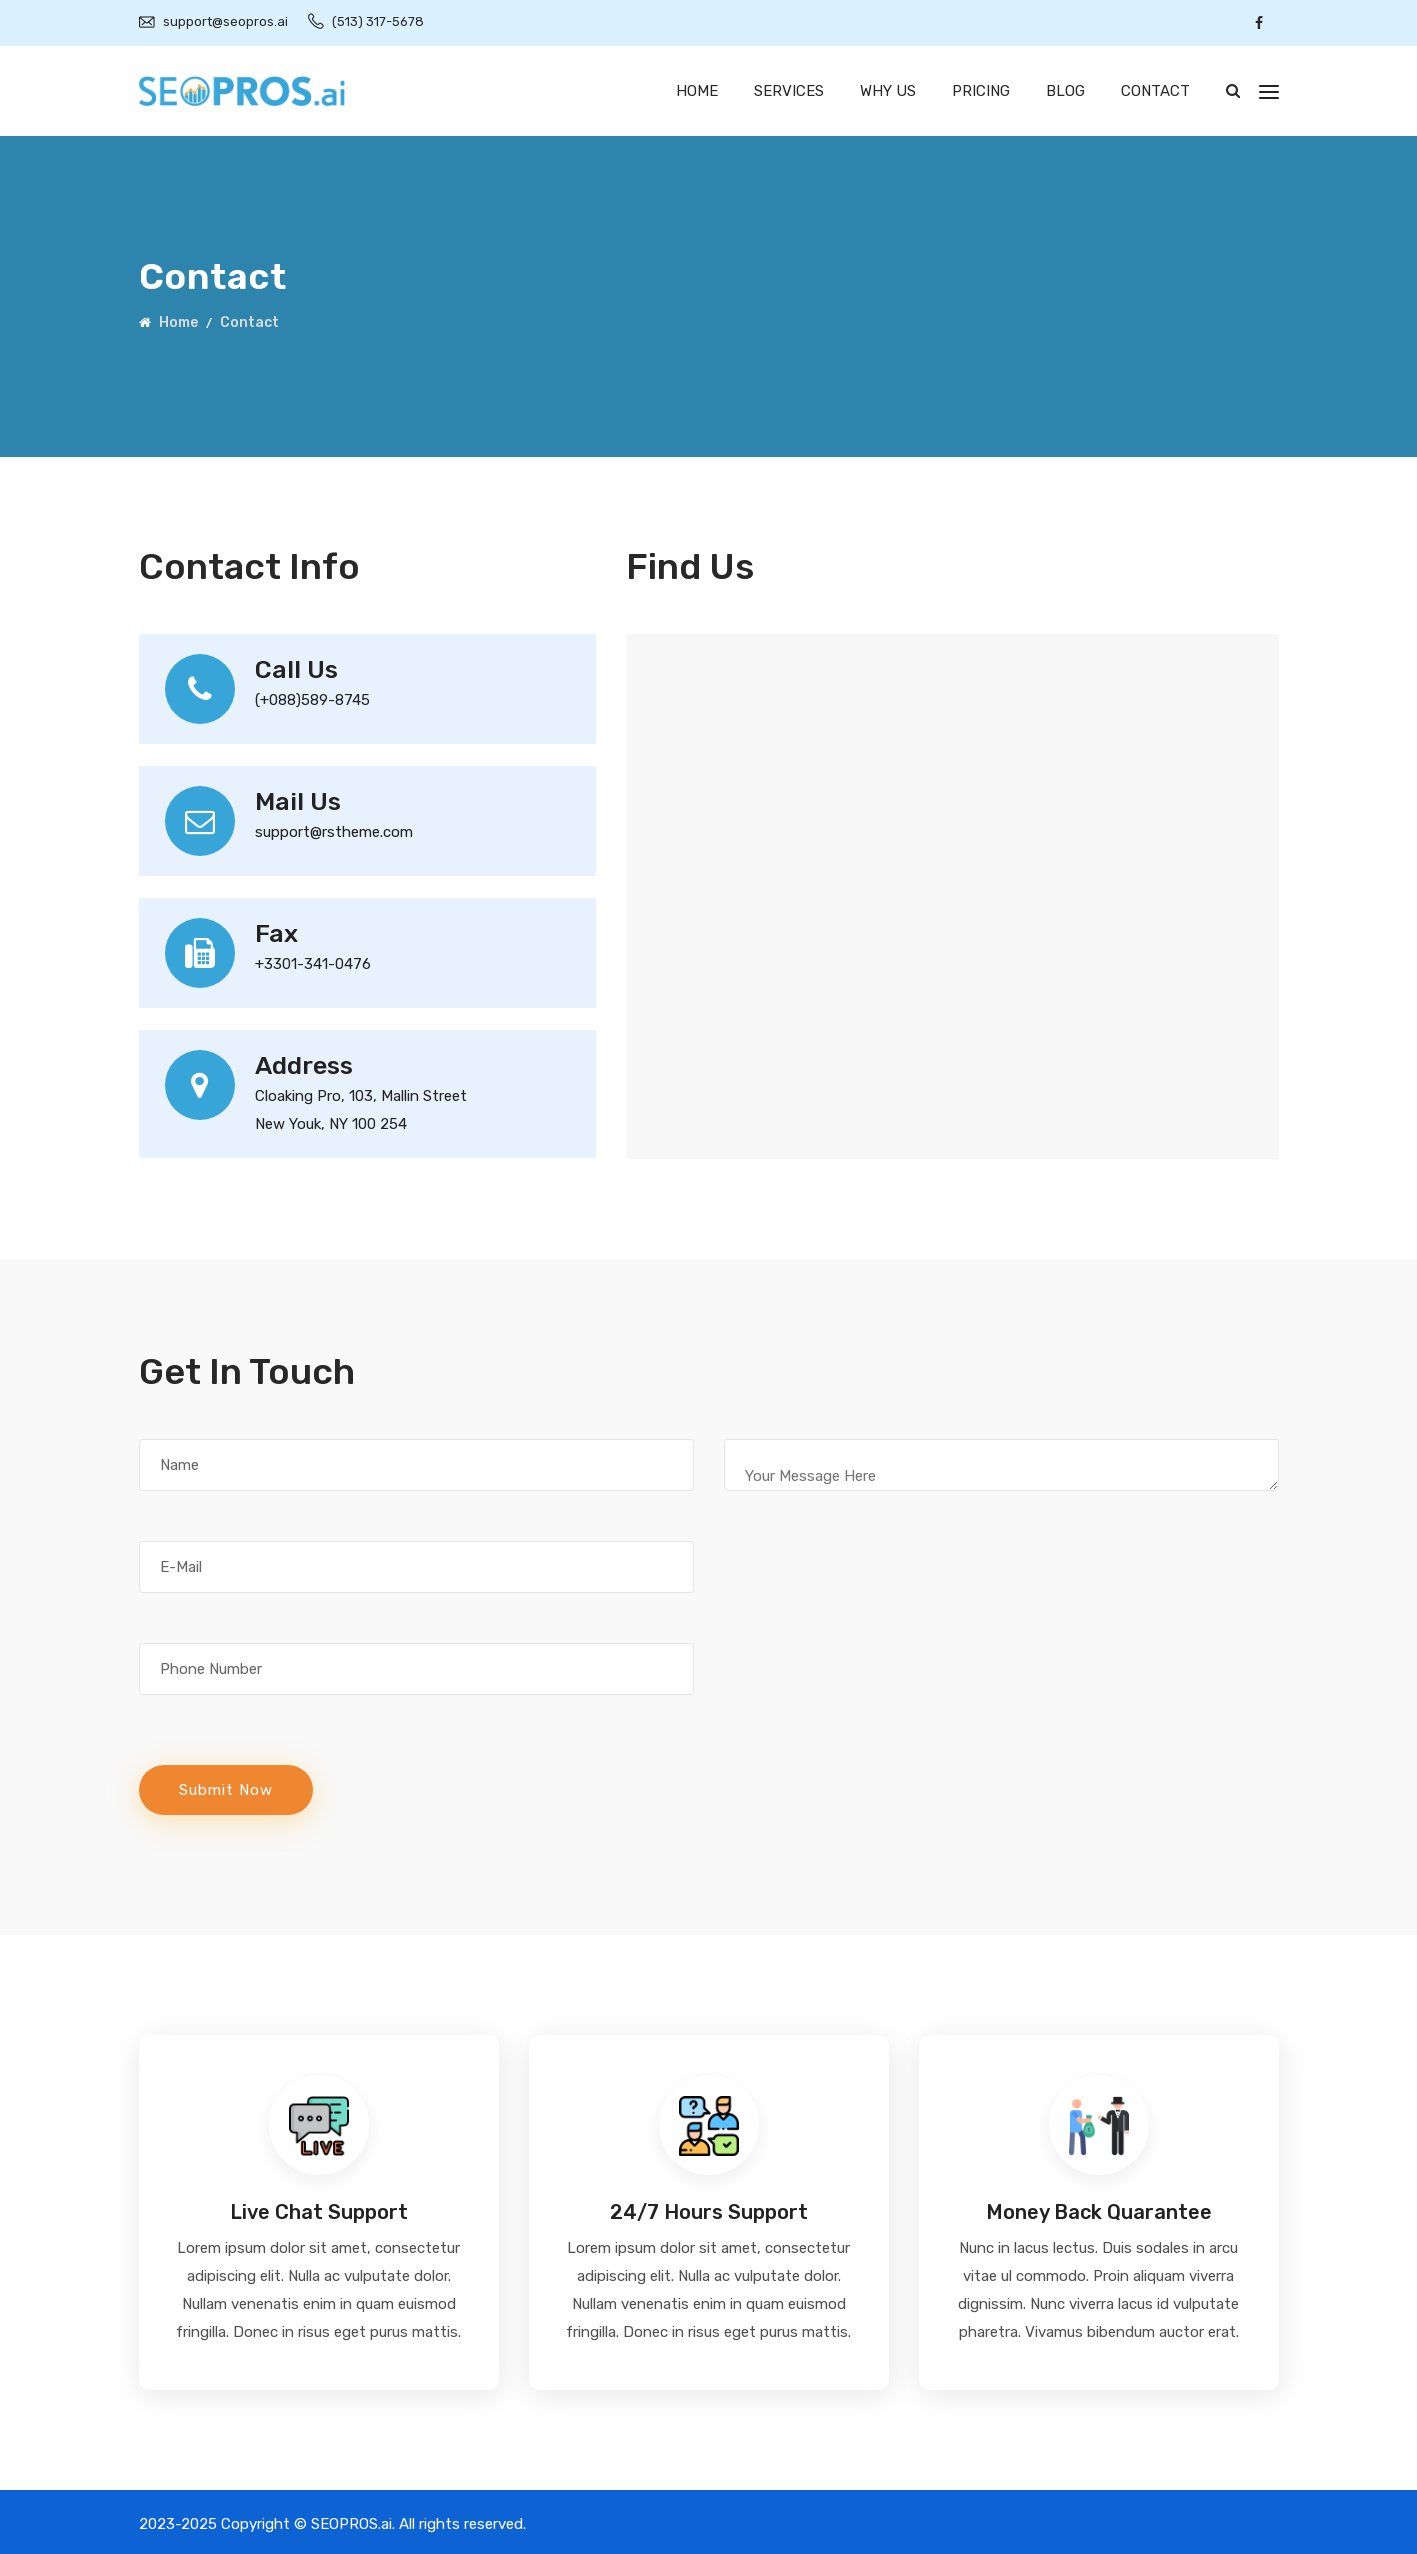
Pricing (981, 91)
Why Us (888, 91)
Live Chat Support (319, 2212)
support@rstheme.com (334, 832)
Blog (1065, 91)
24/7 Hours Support (709, 2212)
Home (697, 91)
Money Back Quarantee (1099, 2212)
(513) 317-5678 (378, 21)
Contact (1155, 91)
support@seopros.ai (225, 21)
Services (789, 91)
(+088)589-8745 (312, 700)
